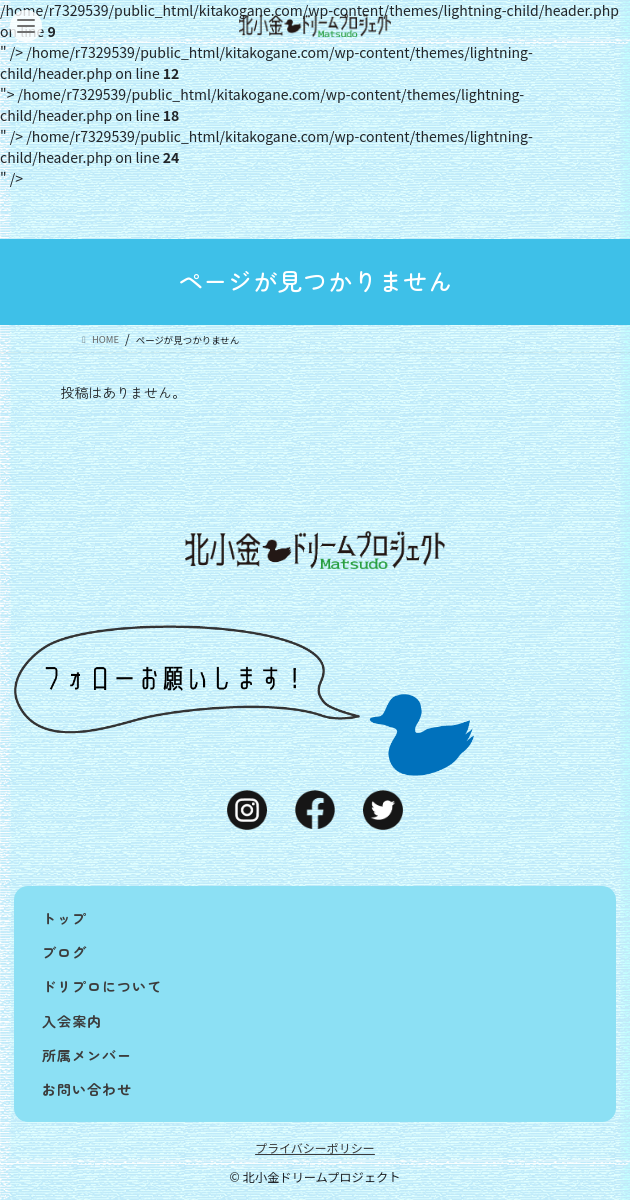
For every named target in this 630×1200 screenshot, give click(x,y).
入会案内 (72, 1021)
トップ (64, 918)
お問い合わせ (87, 1089)
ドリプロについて (102, 986)
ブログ (64, 952)
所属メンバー (87, 1055)
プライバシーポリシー (315, 1147)
